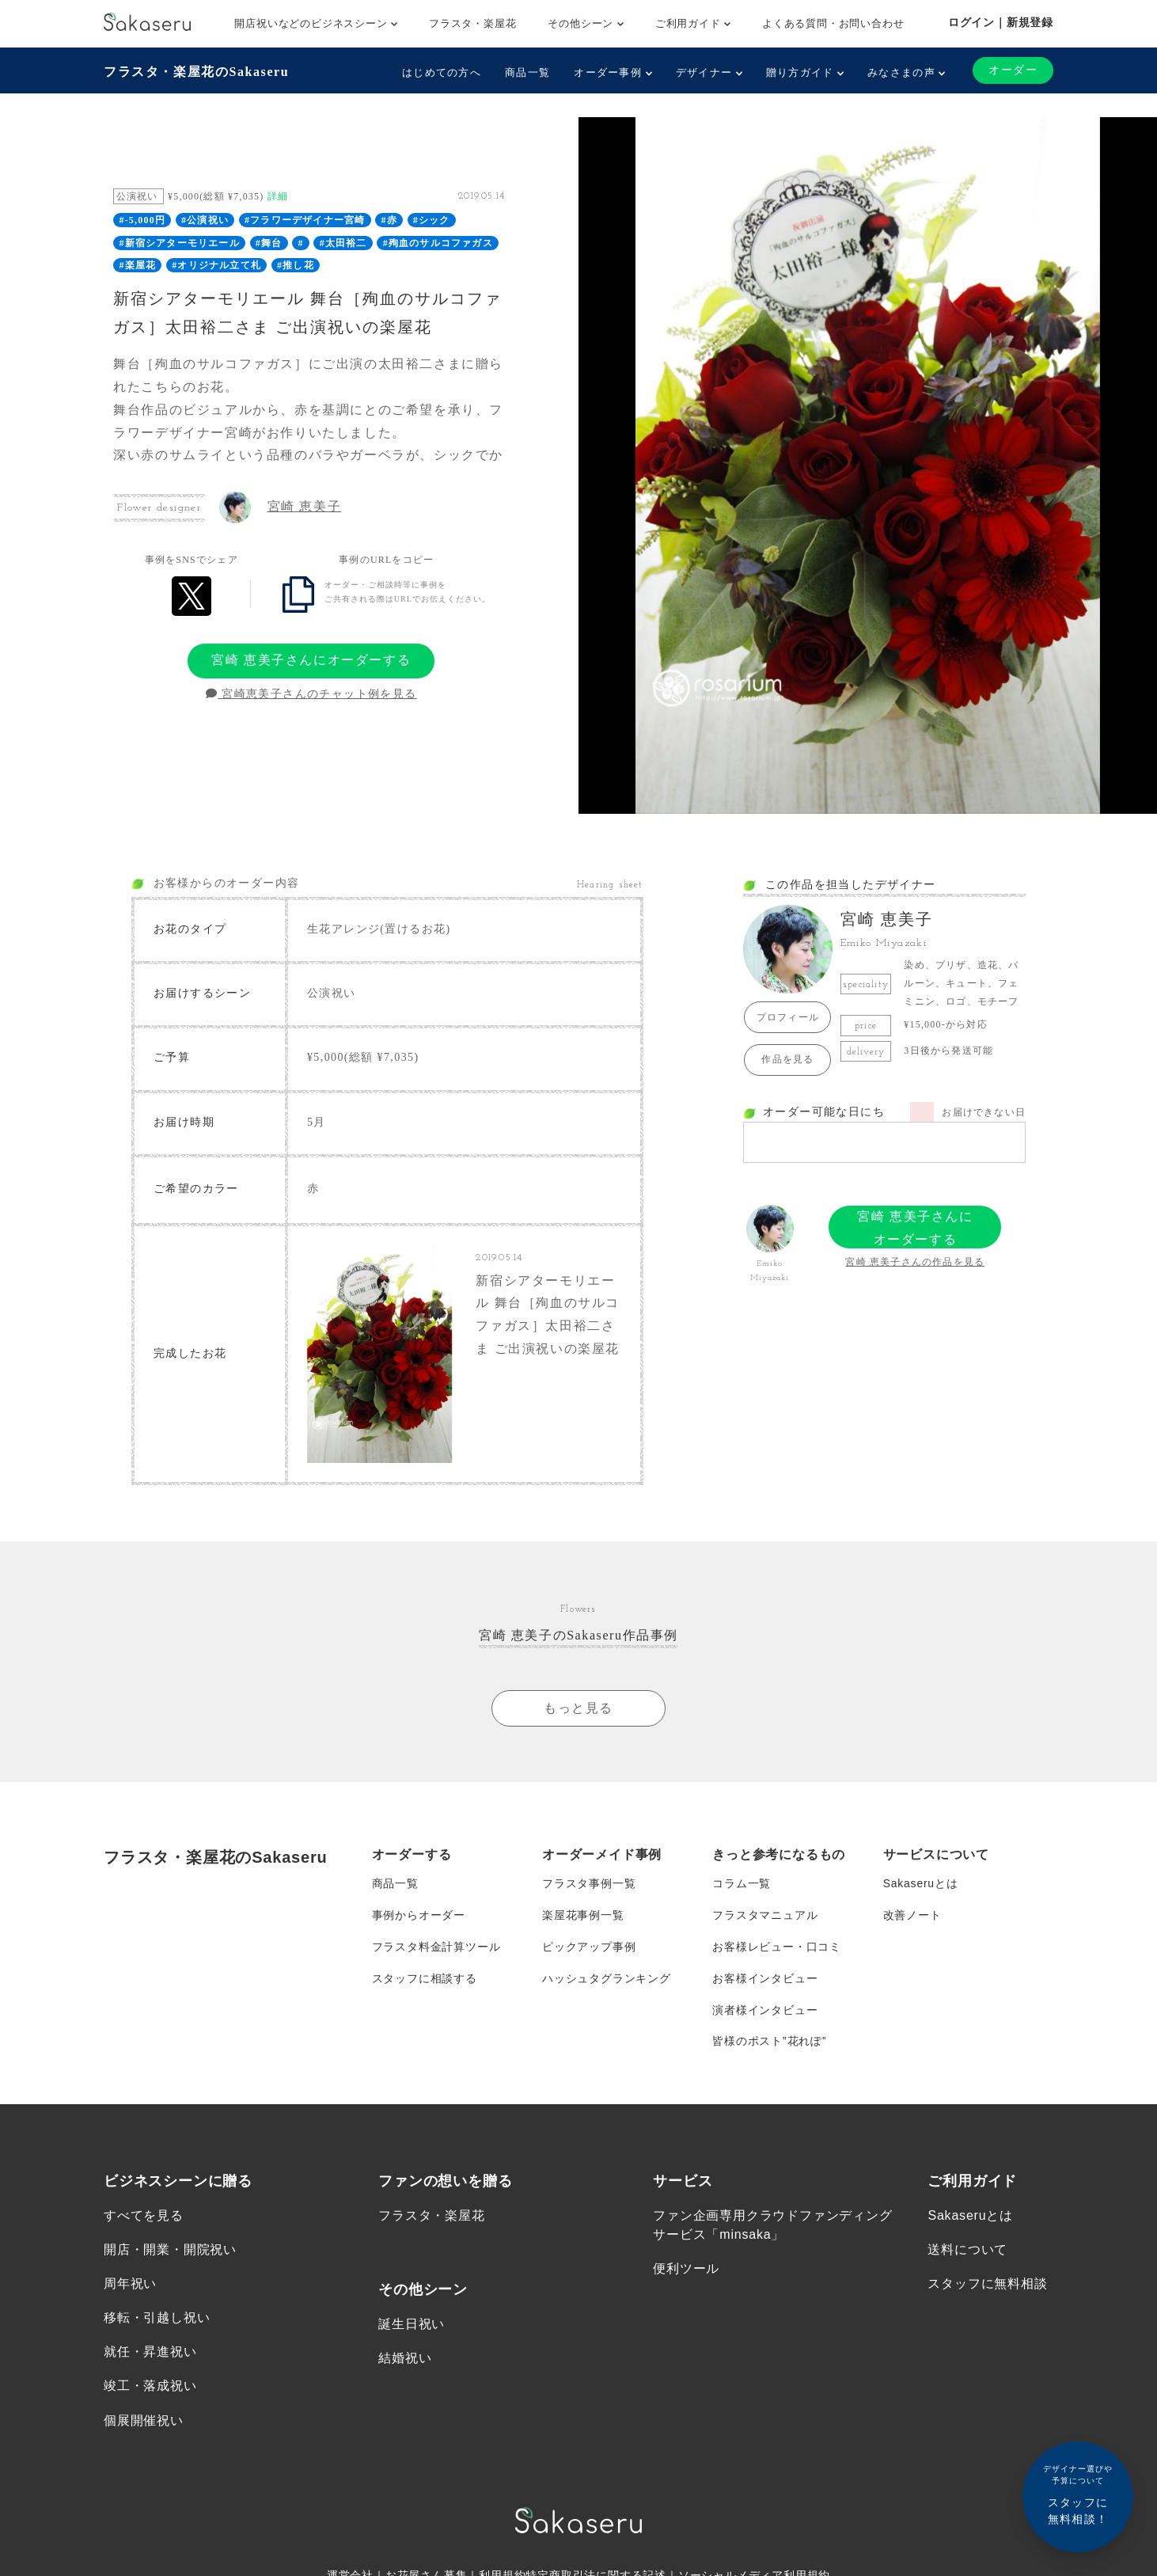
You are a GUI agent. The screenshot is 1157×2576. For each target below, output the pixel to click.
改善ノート (912, 1915)
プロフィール (788, 1017)
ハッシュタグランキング (606, 1978)
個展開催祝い (144, 2421)
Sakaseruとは (920, 1883)
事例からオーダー (418, 1915)
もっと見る (578, 1708)
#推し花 (295, 265)
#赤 (388, 220)
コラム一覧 (741, 1883)
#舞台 (269, 243)
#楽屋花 (137, 265)
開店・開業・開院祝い (170, 2250)
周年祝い (130, 2284)
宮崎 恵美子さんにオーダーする (311, 660)
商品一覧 (527, 72)
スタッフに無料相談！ (1077, 2494)
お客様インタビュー (764, 1978)
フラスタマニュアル (764, 1915)
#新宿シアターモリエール (179, 243)
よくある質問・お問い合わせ (833, 23)
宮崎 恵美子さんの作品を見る (914, 1261)
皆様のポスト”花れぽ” (769, 2041)
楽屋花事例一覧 (583, 1915)
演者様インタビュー (764, 2010)
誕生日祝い (411, 2324)
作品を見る (787, 1059)
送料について (967, 2250)
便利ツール (686, 2269)
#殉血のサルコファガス (438, 243)
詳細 (277, 196)
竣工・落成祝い (150, 2387)
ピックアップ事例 (588, 1946)
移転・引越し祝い (157, 2319)
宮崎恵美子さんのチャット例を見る (311, 694)
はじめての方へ (441, 72)
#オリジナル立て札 (216, 265)
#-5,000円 (142, 220)
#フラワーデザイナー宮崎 (305, 220)
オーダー (1013, 70)
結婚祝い (404, 2358)
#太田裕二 (343, 243)
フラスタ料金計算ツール (436, 1946)
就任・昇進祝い (150, 2353)
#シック (431, 220)
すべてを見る (144, 2216)
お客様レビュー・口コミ (776, 1946)
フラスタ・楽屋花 (472, 23)
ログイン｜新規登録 (1000, 22)
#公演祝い (205, 220)
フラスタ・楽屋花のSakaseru (196, 71)
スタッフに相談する (424, 1978)
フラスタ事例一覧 (588, 1883)
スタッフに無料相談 (987, 2284)
